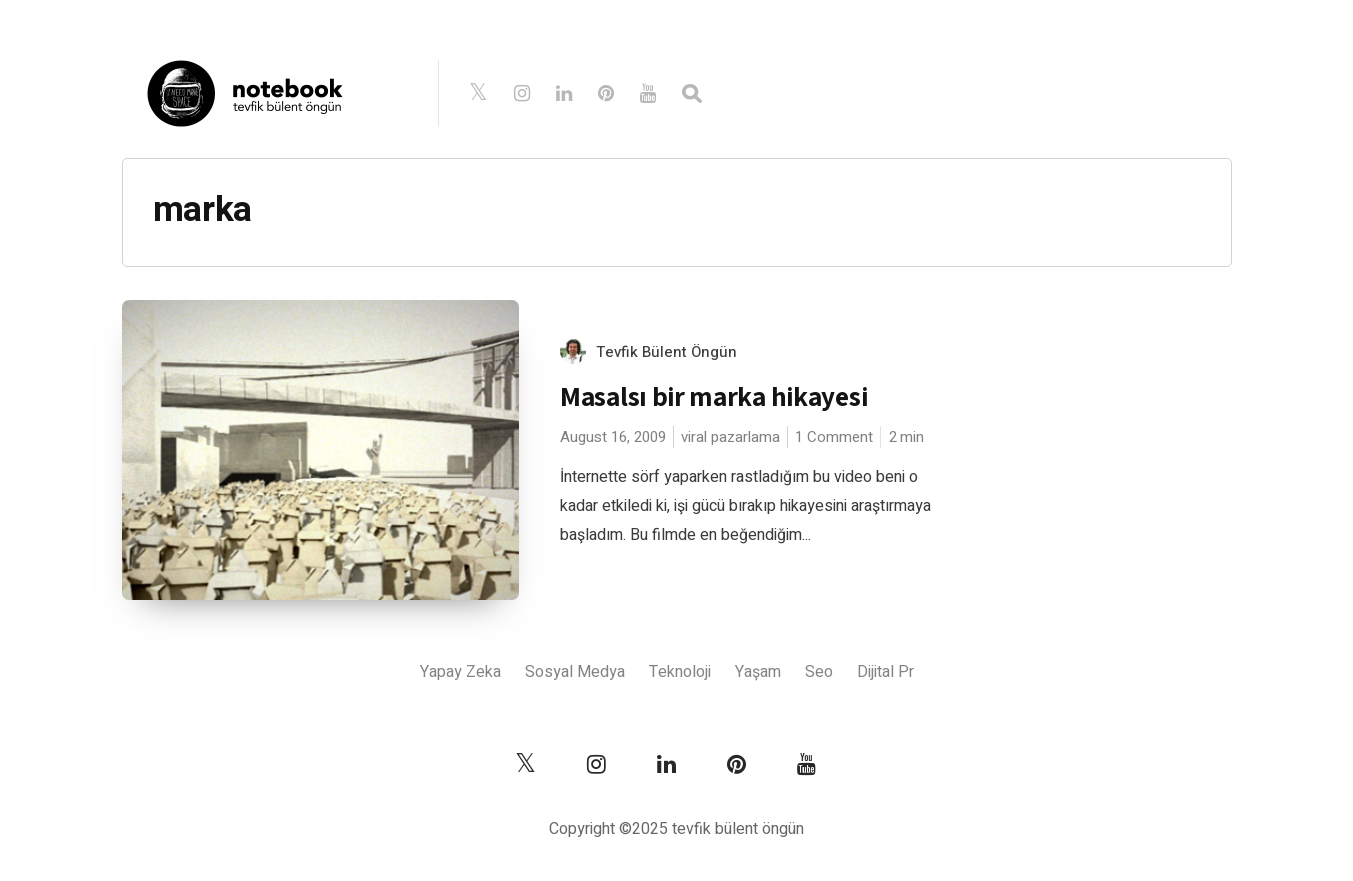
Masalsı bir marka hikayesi (713, 396)
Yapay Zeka (460, 672)
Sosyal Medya (575, 672)
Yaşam (758, 672)
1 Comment (834, 437)
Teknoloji (680, 672)
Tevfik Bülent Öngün (666, 352)
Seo (819, 672)
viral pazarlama (730, 437)
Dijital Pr (885, 672)
